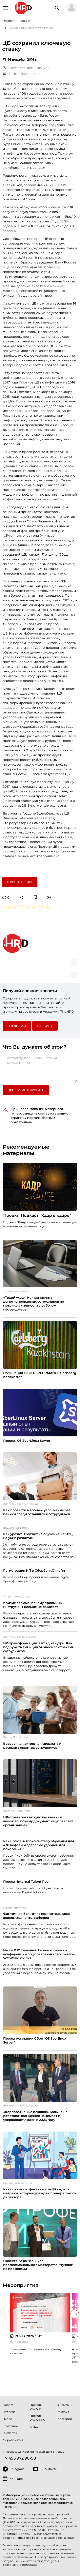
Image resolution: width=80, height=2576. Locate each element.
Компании (10, 2426)
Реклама (63, 2412)
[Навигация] (5, 7)
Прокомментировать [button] (26, 1090)
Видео (7, 2419)
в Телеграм (17, 1026)
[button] (71, 7)
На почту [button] (45, 1026)
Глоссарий (64, 2419)
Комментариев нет (21, 74)
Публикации (12, 2412)
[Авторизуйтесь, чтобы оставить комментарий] (40, 1067)
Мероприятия (13, 2440)
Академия (37, 2426)
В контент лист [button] (19, 882)
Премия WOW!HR (36, 2407)
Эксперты (10, 2433)
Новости (9, 2405)
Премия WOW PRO (38, 2417)
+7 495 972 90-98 (19, 2458)
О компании (65, 2405)
